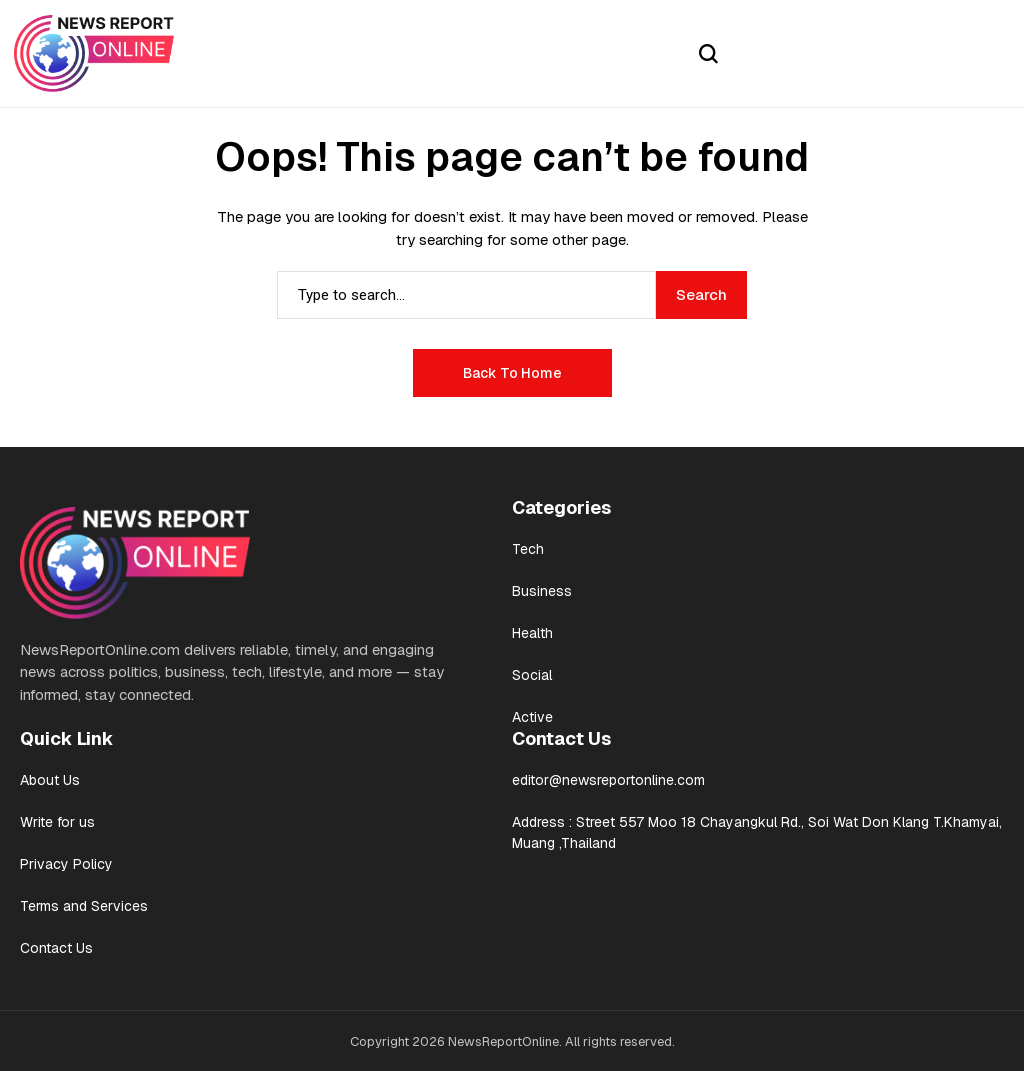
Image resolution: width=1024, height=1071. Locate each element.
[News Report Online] (94, 53)
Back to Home (512, 373)
